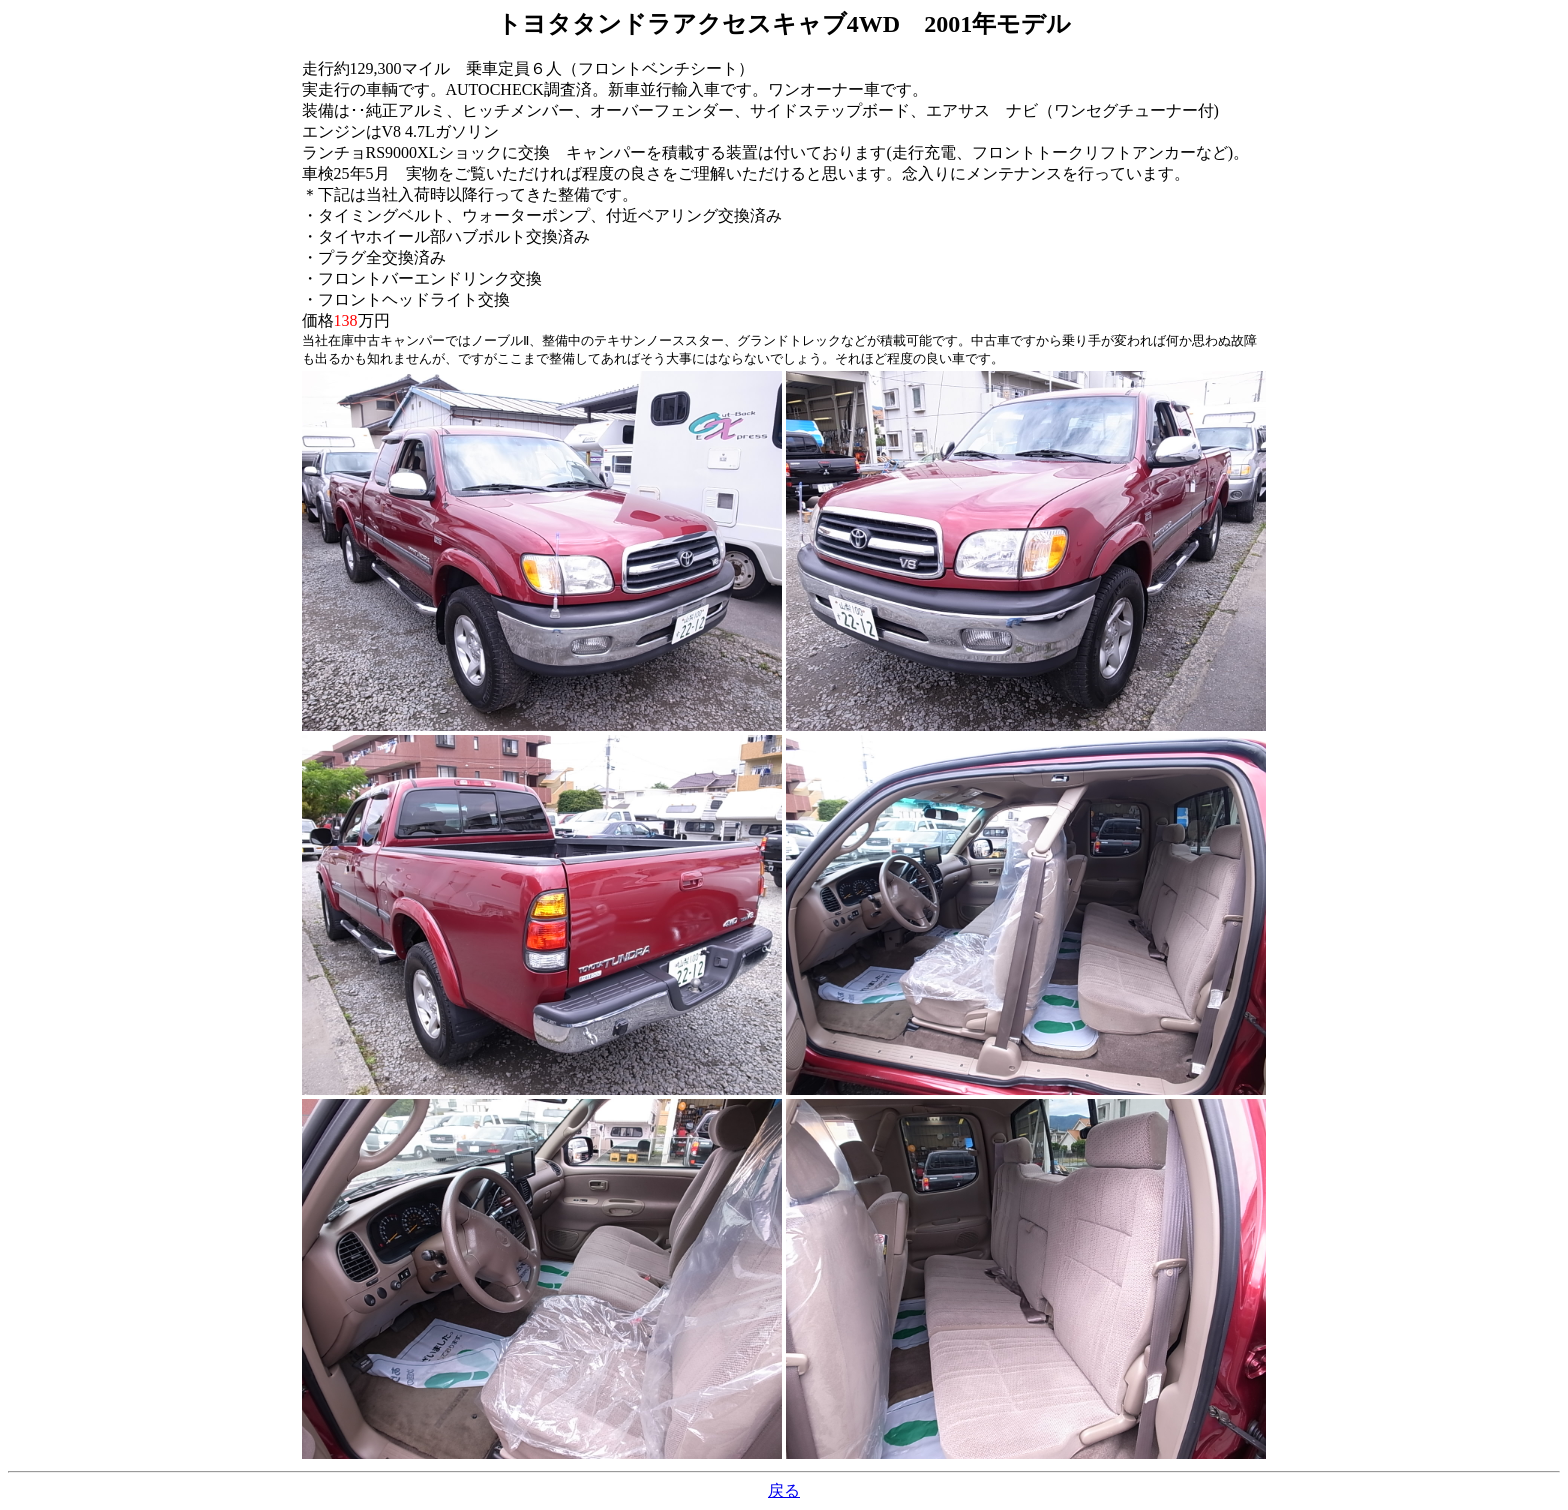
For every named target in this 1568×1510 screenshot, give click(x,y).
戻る (784, 1490)
